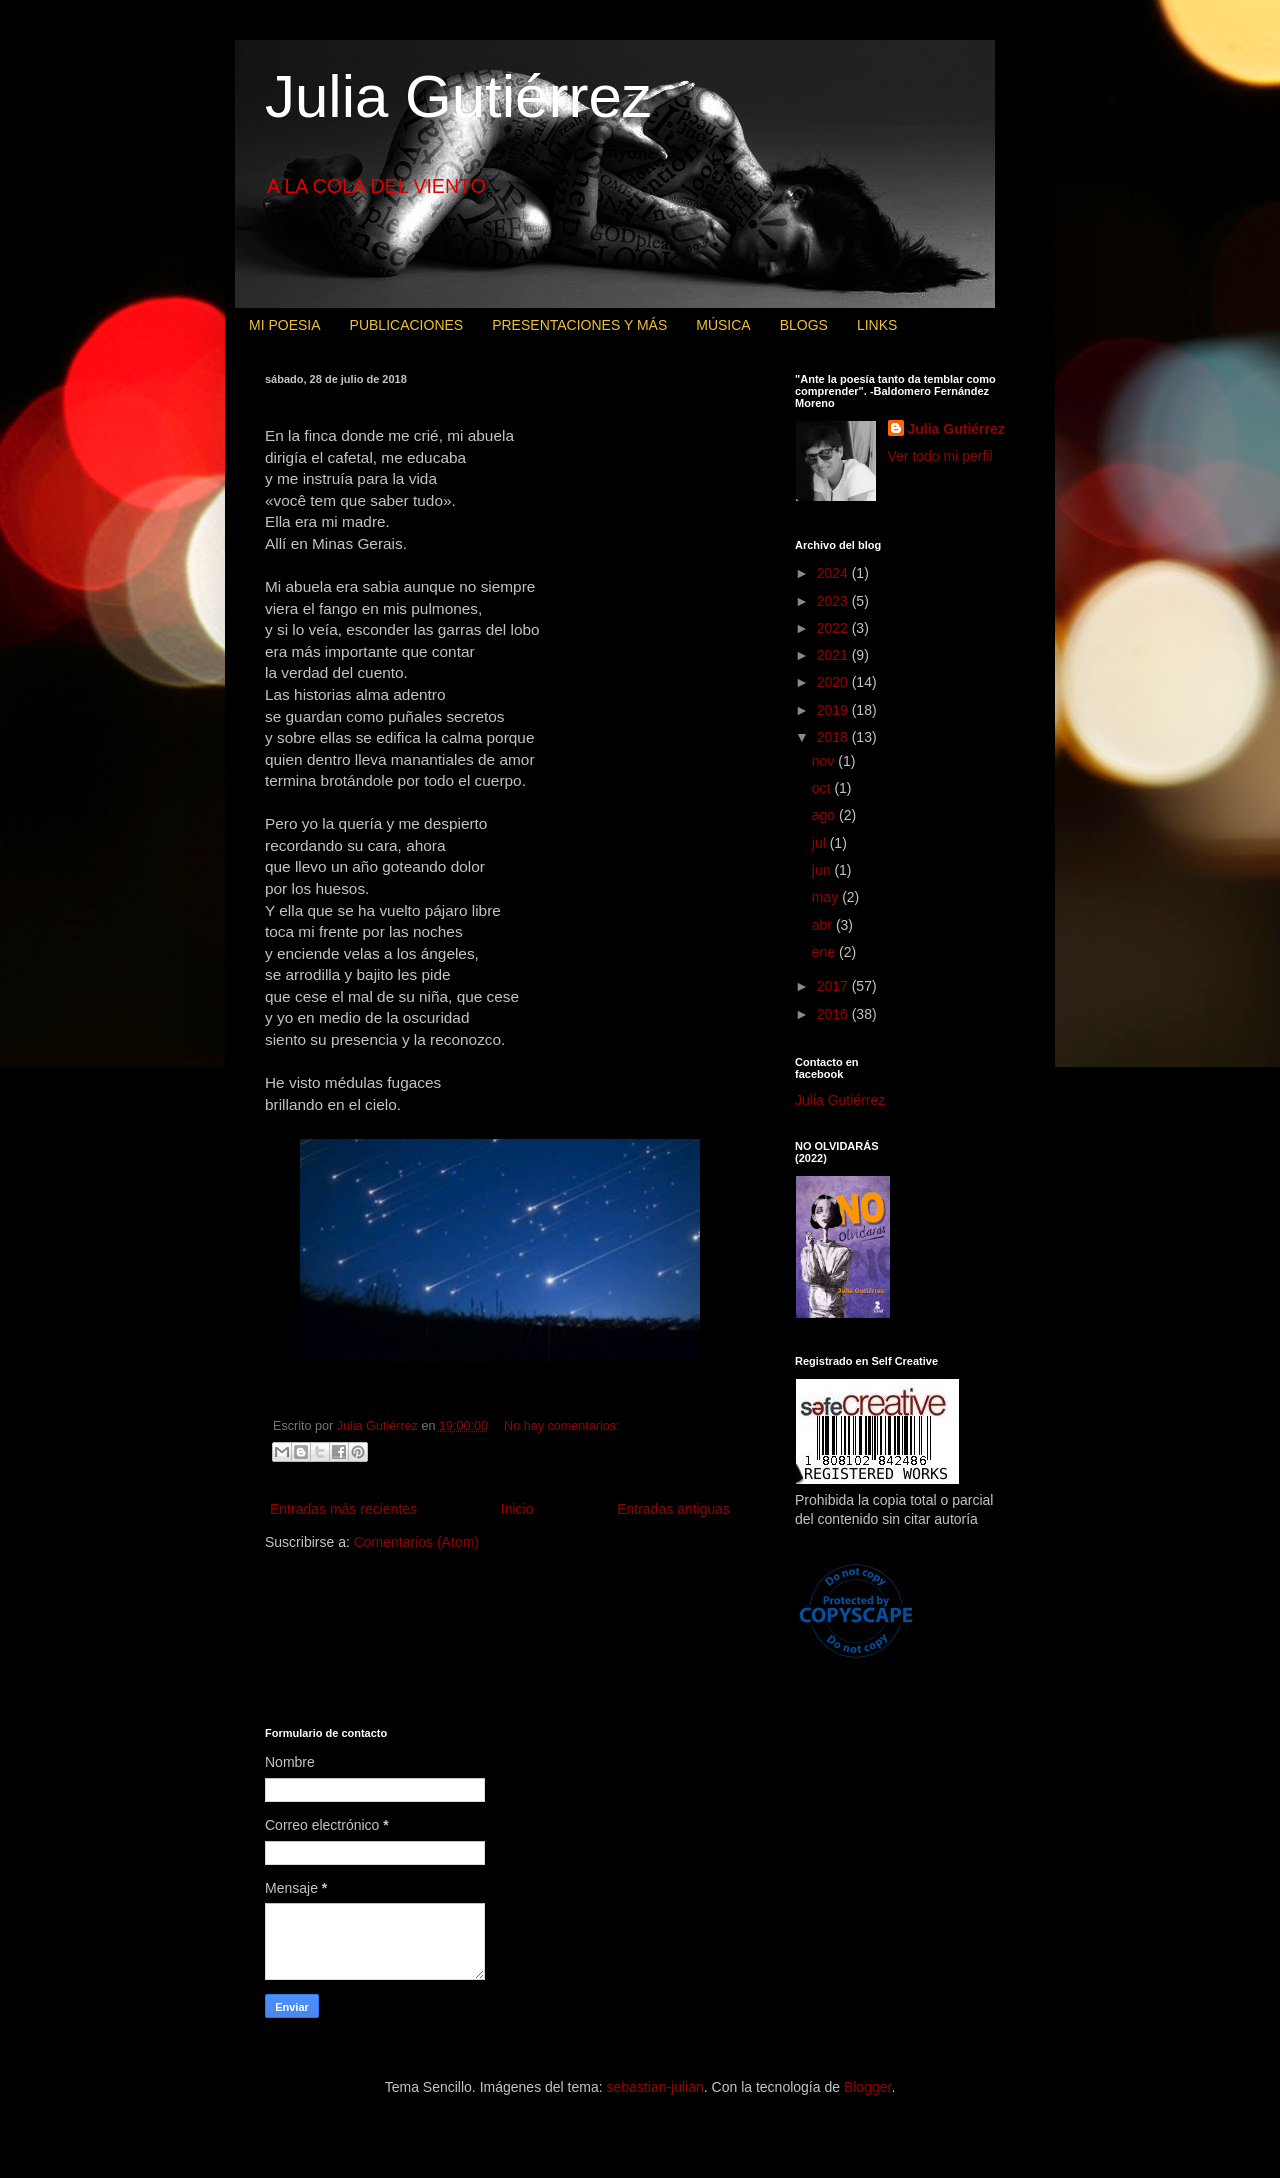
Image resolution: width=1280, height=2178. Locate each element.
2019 (834, 710)
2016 (834, 1014)
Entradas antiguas (673, 1509)
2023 (834, 601)
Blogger (867, 2087)
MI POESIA (285, 325)
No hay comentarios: (562, 1426)
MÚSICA (723, 325)
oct (823, 788)
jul (821, 843)
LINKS (877, 325)
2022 (834, 628)
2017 (834, 986)
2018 (834, 737)
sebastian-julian (655, 2087)
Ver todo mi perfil (940, 456)
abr (824, 925)
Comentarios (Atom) (416, 1542)
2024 (834, 573)
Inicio (517, 1509)
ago (825, 815)
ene (825, 952)
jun (823, 870)
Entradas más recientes (343, 1509)
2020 (834, 682)
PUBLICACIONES (407, 325)
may (827, 897)
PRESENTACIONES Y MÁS (579, 325)
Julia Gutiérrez (458, 96)
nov (825, 761)
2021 (834, 655)
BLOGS (804, 325)
